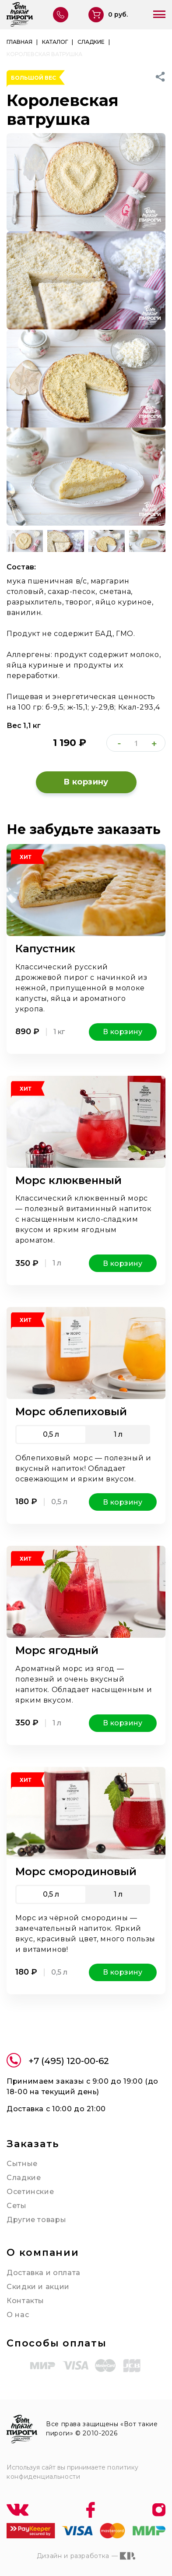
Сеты (17, 2205)
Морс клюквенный (68, 1180)
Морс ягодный (56, 1650)
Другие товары (36, 2220)
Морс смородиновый (76, 1871)
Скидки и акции (38, 2287)
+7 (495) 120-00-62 (58, 2061)
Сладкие (24, 2177)
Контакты (25, 2301)
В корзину (85, 782)
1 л (118, 1434)
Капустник (45, 948)
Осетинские (30, 2191)
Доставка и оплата (44, 2273)
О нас (18, 2315)
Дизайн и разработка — (86, 2555)
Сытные (22, 2163)
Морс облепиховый (71, 1411)
